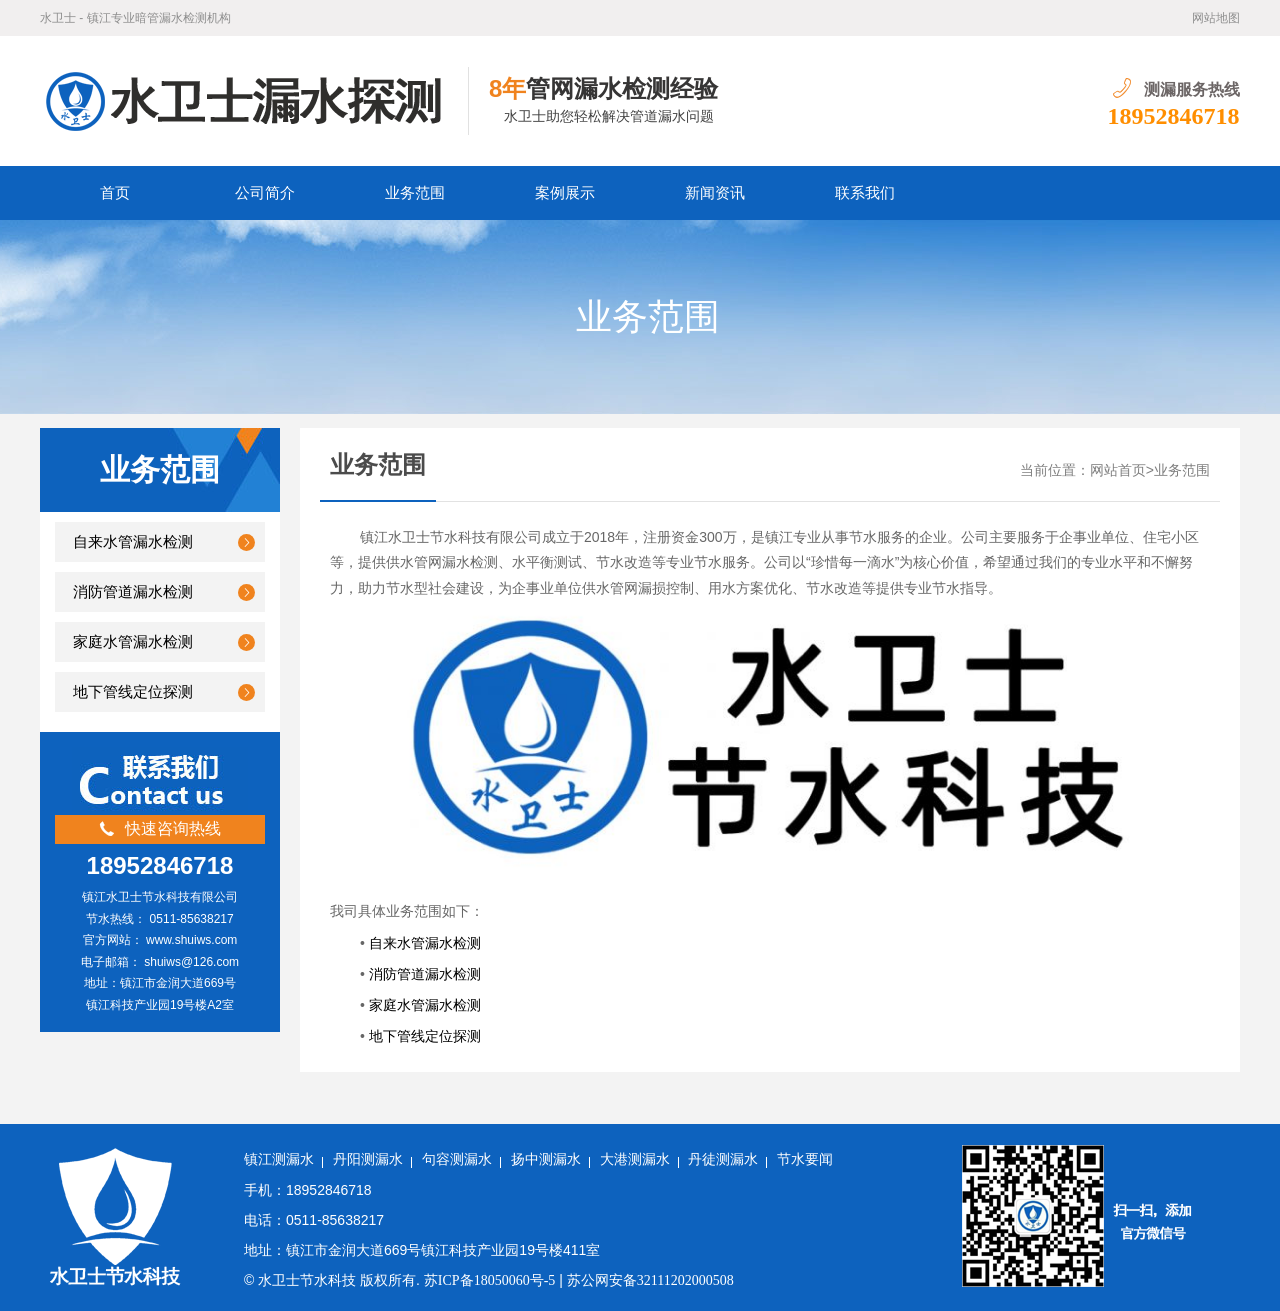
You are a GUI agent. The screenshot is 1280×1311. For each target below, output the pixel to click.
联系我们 (865, 193)
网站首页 (1118, 470)
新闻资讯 (715, 193)
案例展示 (565, 193)
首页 (115, 193)
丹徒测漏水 (723, 1159)
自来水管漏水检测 (133, 542)
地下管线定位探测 (133, 692)
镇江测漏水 (279, 1159)
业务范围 (415, 193)
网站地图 (1216, 18)
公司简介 (265, 193)
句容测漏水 (457, 1159)
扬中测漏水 (546, 1159)
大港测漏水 (635, 1159)
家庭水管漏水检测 (133, 642)
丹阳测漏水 (368, 1159)
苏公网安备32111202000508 (650, 1280)
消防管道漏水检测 (133, 592)
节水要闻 (805, 1159)
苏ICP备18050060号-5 (489, 1280)
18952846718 (1174, 116)
